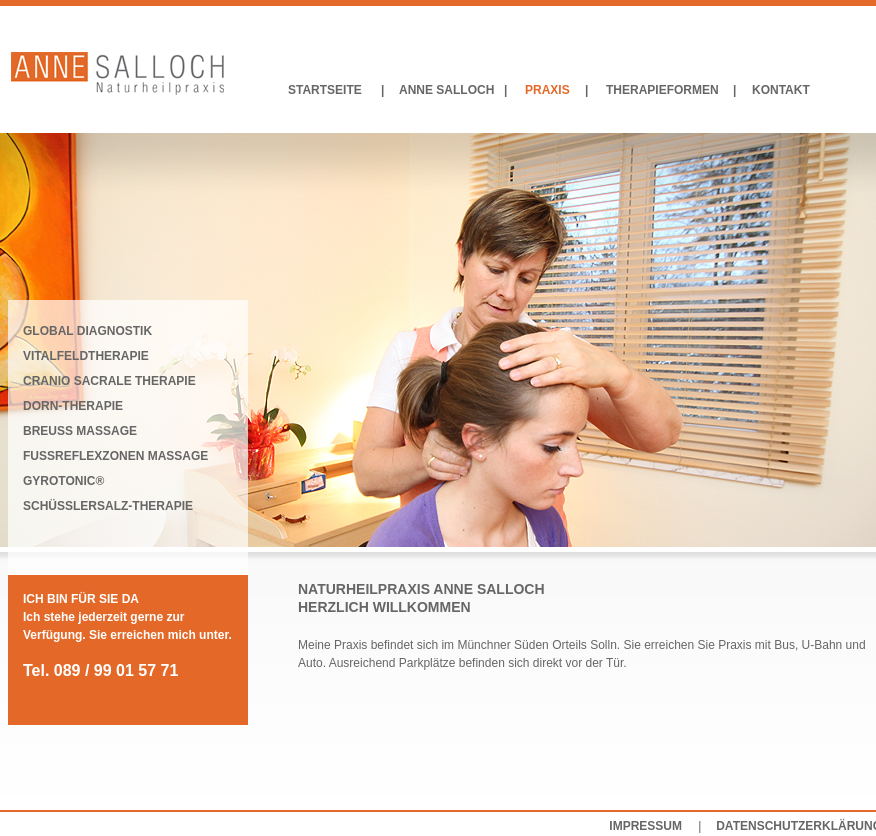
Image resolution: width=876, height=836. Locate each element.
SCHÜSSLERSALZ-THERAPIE (108, 506)
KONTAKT (781, 90)
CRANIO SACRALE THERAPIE (109, 381)
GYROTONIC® (63, 481)
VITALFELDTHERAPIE (86, 356)
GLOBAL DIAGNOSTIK (87, 331)
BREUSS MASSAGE (80, 431)
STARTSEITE (325, 90)
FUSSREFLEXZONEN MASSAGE (115, 456)
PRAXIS (547, 90)
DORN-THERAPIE (73, 406)
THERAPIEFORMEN (662, 90)
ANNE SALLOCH (446, 90)
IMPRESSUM (645, 826)
